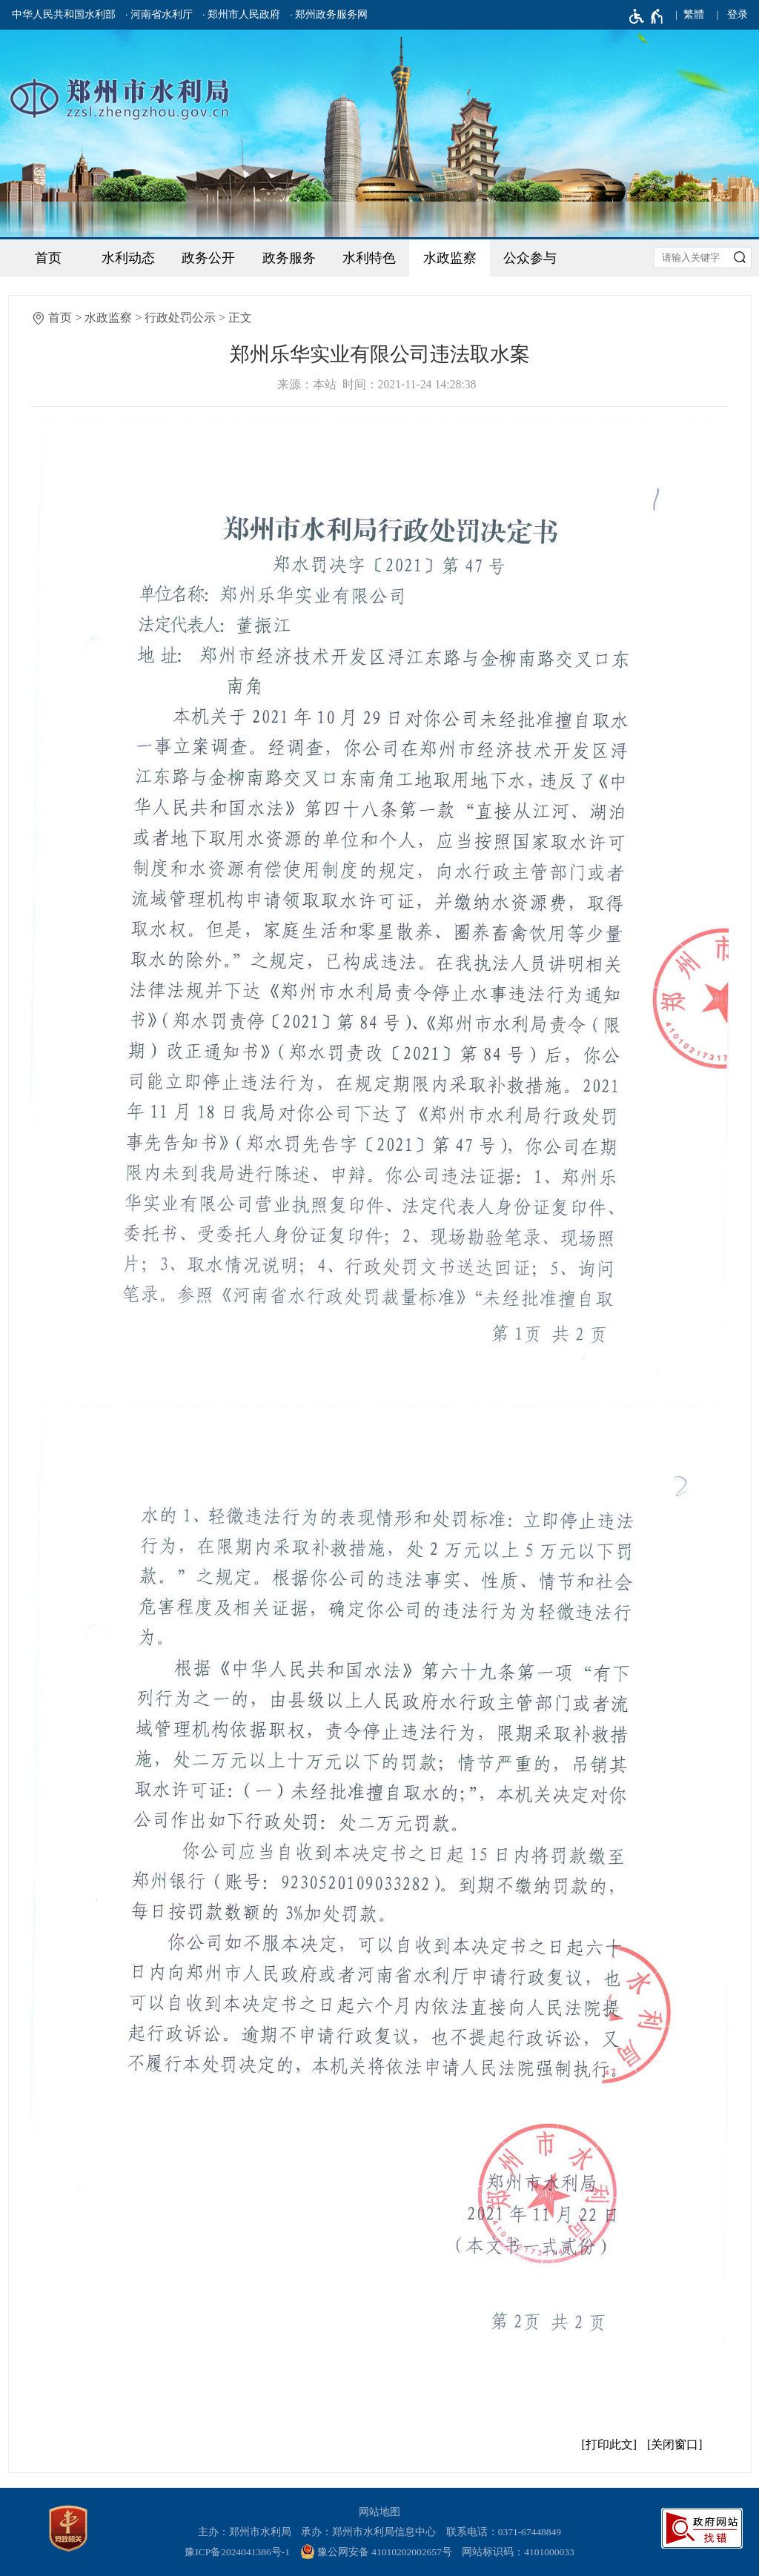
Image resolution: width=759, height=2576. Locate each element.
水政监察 (450, 257)
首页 (48, 257)
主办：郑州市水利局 (244, 2531)
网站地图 (379, 2511)
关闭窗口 (674, 2444)
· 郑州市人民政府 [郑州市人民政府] (241, 14)
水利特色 (369, 257)
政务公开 (208, 257)
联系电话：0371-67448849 (504, 2531)
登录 (737, 14)
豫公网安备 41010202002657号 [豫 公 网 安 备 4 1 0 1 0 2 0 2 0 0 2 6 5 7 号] (376, 2551)
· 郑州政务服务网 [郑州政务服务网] (329, 14)
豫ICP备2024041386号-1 (237, 2551)
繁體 (693, 14)
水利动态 (128, 257)
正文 (240, 317)
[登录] (737, 15)
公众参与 (530, 257)
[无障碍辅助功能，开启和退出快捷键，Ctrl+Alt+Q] (647, 16)
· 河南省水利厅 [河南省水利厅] (159, 14)
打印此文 (609, 2444)
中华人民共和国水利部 (64, 14)
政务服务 (289, 257)
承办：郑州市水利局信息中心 (368, 2531)
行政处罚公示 (180, 317)
